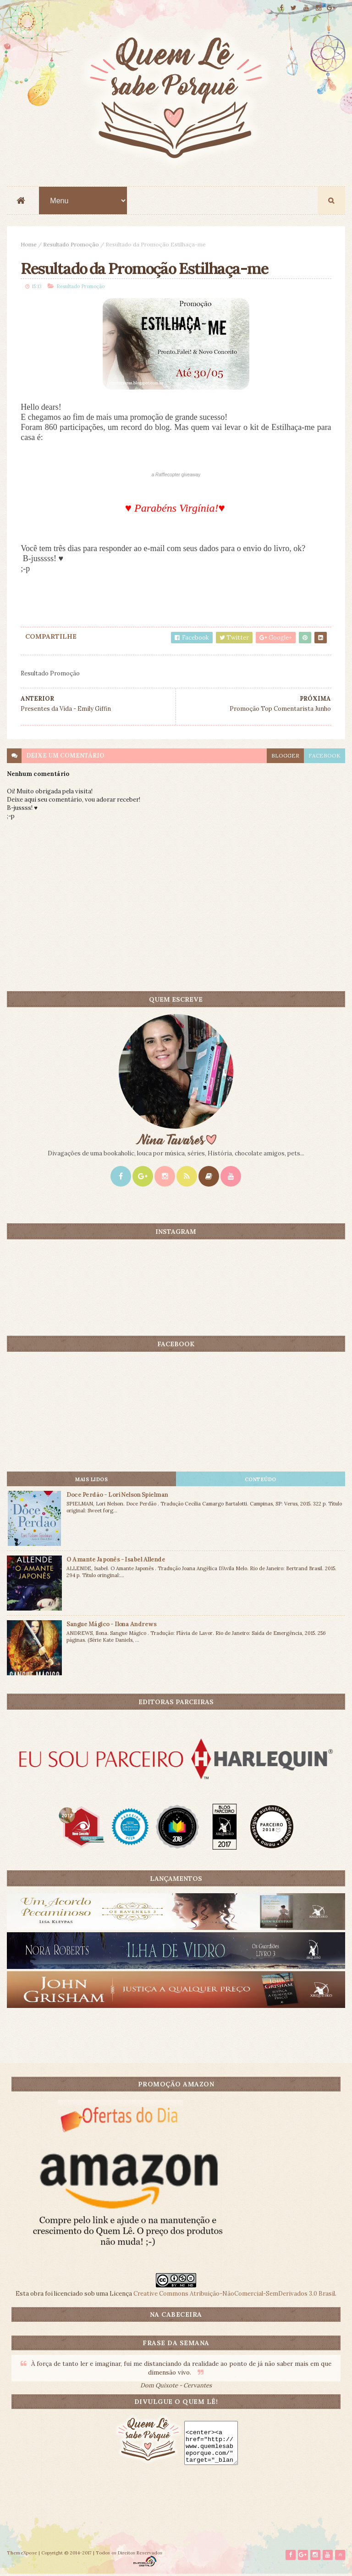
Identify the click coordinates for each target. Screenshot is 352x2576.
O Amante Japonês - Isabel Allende (115, 1560)
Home (29, 244)
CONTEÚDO (260, 1480)
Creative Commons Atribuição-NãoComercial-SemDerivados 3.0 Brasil (234, 2294)
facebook (324, 756)
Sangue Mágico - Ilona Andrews (111, 1624)
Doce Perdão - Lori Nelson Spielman (117, 1495)
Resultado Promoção (71, 244)
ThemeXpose (22, 2555)
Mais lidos (91, 1480)
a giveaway (176, 475)
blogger (285, 756)
